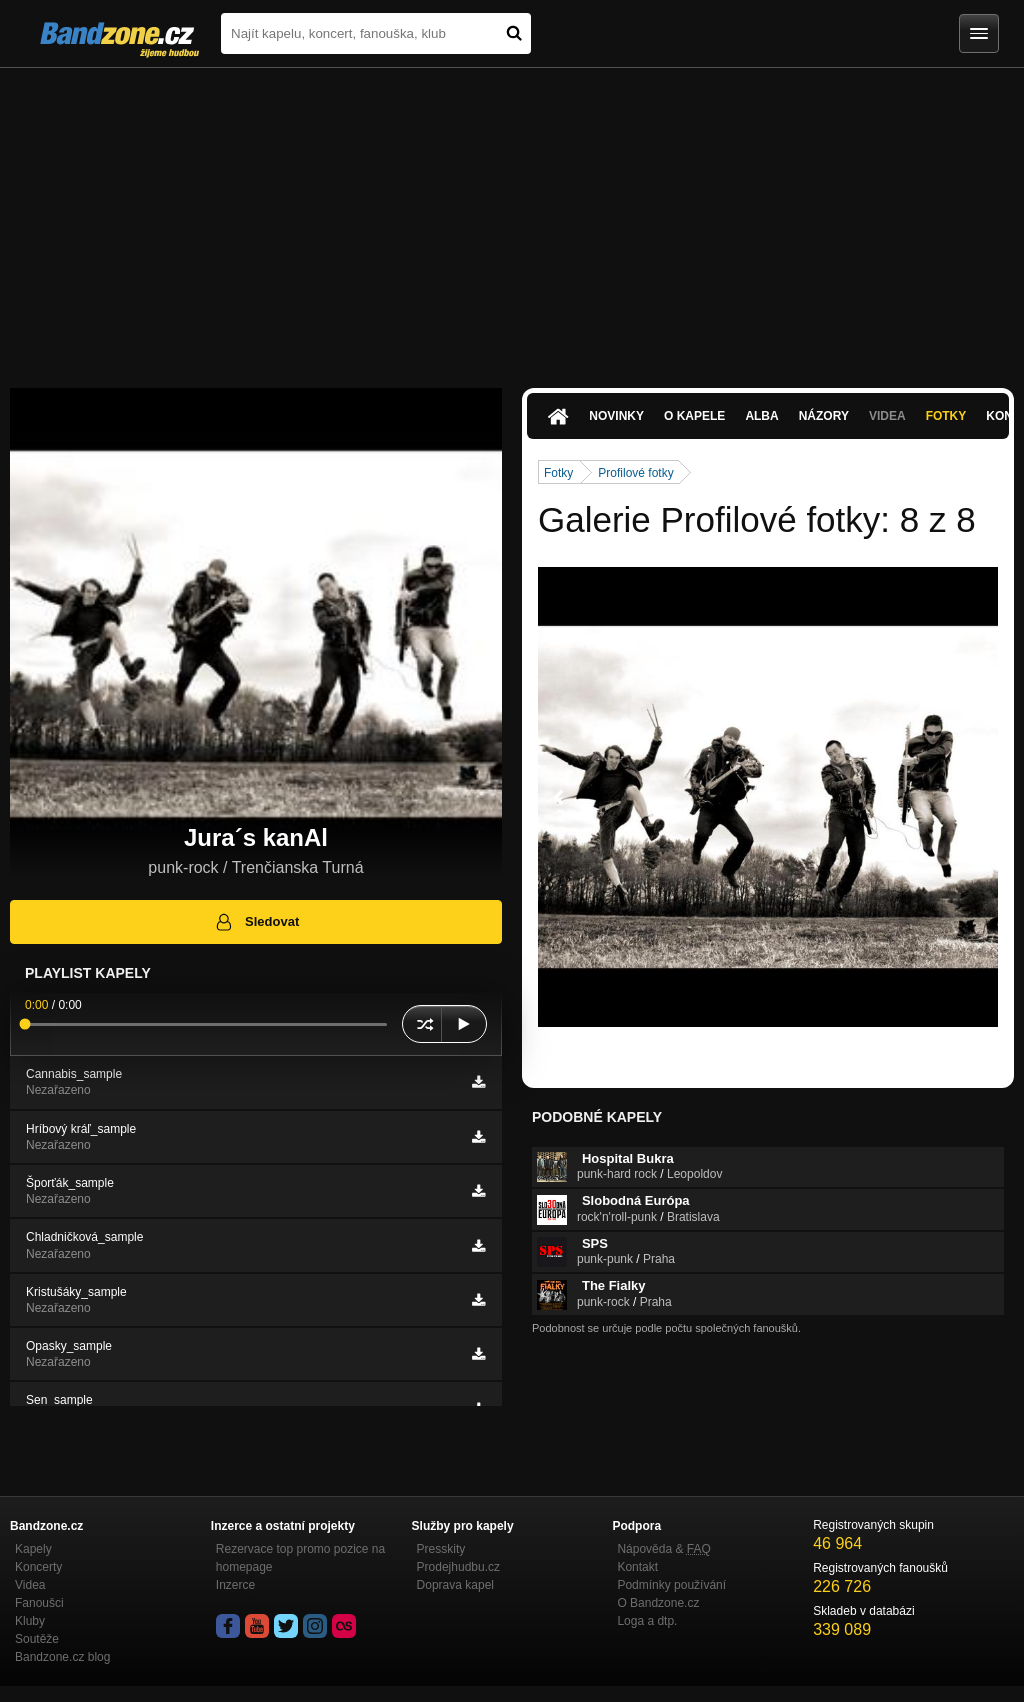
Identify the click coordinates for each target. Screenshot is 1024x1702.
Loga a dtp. (647, 1621)
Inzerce (235, 1585)
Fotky (946, 416)
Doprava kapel (455, 1585)
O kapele (694, 416)
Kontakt (637, 1567)
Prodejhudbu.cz (458, 1567)
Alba (761, 416)
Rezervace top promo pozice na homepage (300, 1558)
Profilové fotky (635, 473)
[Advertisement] (512, 218)
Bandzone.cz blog (62, 1657)
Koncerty (38, 1567)
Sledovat (256, 922)
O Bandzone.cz (658, 1603)
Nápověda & (663, 1549)
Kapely (33, 1549)
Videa (887, 416)
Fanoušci (39, 1603)
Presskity (441, 1549)
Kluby (30, 1621)
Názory (824, 416)
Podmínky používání (671, 1585)
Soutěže (37, 1639)
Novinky (616, 416)
